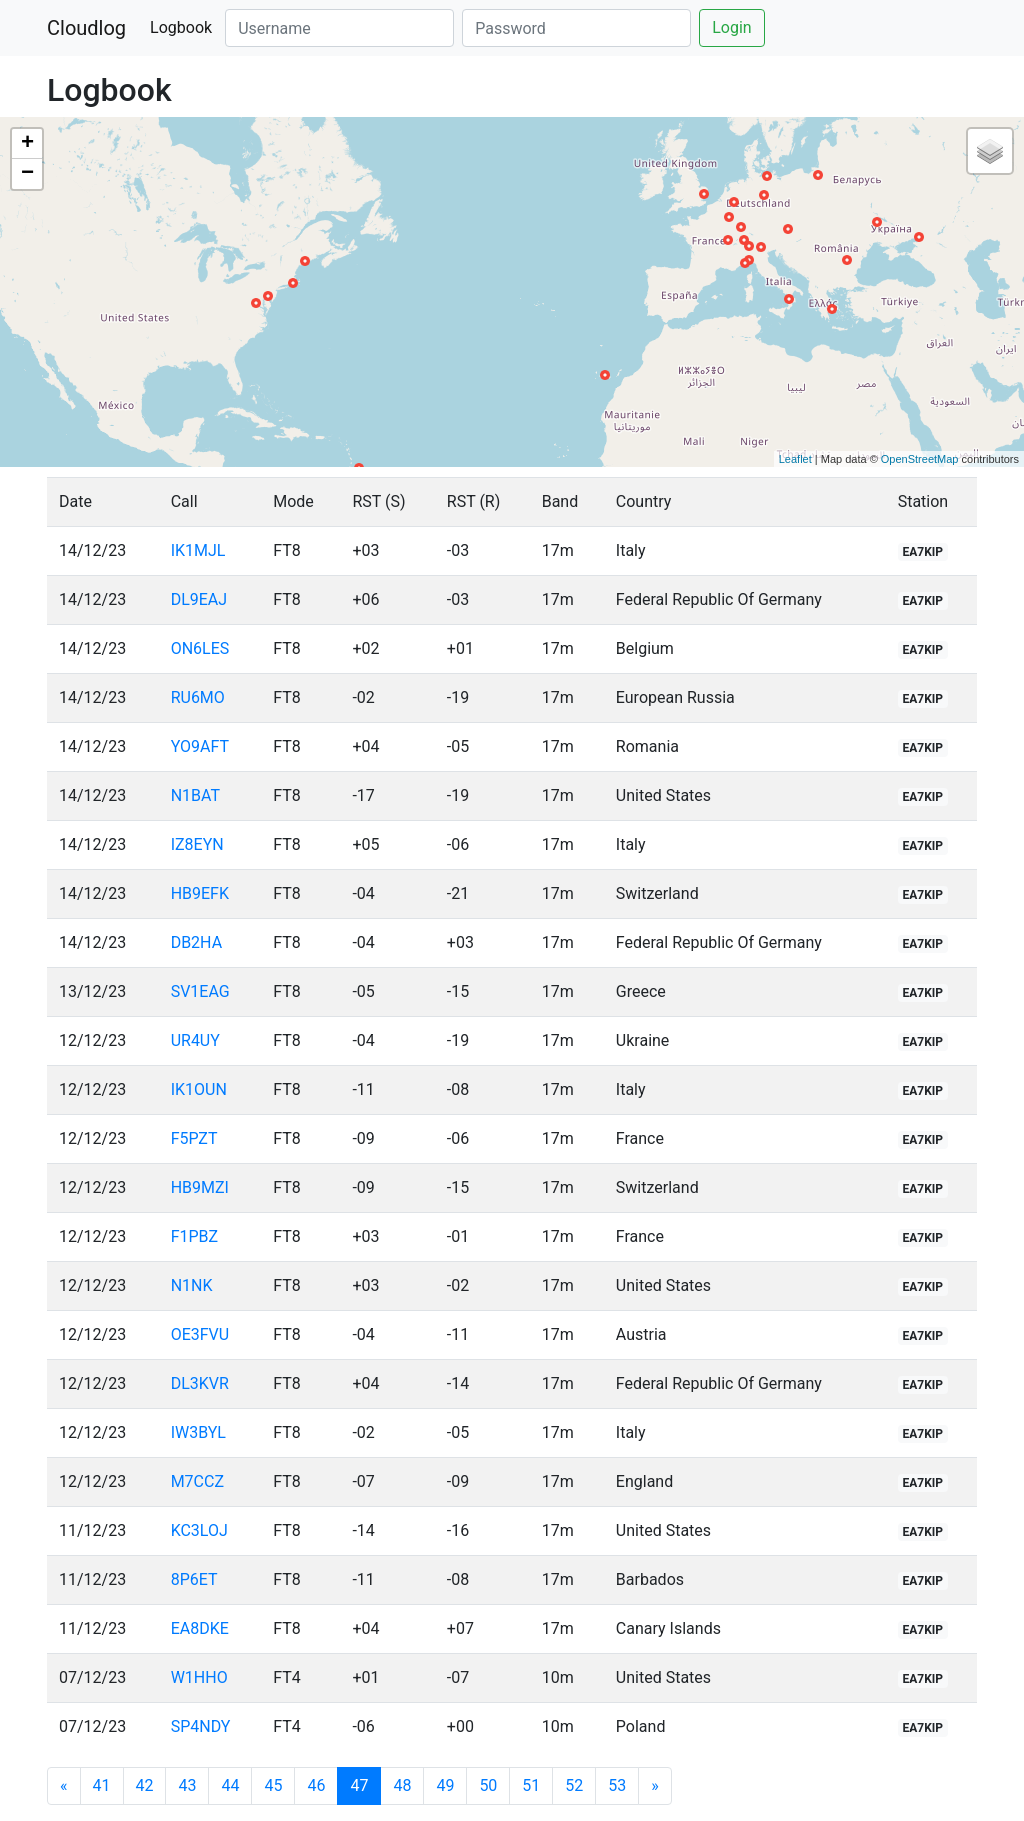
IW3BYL (198, 1432)
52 (574, 1785)
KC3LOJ (199, 1530)
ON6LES (200, 648)
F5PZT (194, 1138)
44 (230, 1785)
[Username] (339, 28)
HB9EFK (200, 893)
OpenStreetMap (920, 459)
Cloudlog (86, 28)
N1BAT (195, 795)
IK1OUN (199, 1089)
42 (145, 1785)
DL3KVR (200, 1383)
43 (187, 1785)
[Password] (576, 28)
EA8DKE (200, 1628)
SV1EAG (200, 991)
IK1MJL (198, 550)
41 (102, 1785)
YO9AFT (200, 746)
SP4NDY (201, 1726)
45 (273, 1785)
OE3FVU (200, 1334)
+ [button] (27, 144)
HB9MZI (200, 1187)
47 (365, 1785)
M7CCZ (197, 1481)
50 (488, 1785)
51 (531, 1785)
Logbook (181, 27)
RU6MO (198, 697)
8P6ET (194, 1579)
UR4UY (195, 1040)
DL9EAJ (199, 599)
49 (445, 1785)
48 (402, 1785)
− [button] (27, 174)
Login (731, 27)
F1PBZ (194, 1236)
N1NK (192, 1285)
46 (316, 1785)
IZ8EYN (197, 844)
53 (617, 1785)
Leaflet (795, 459)
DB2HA (196, 942)
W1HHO (199, 1677)
